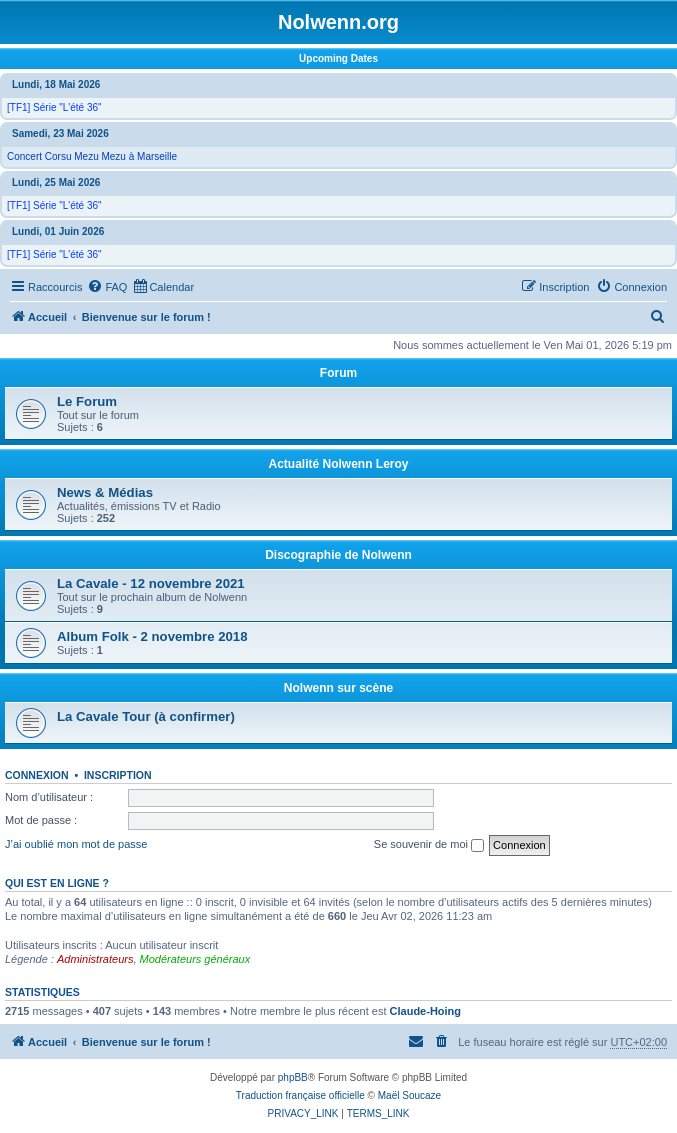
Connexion (37, 775)
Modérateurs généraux (195, 959)
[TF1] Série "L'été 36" (54, 107)
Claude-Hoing (426, 1011)
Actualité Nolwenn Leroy (338, 464)
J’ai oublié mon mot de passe (76, 844)
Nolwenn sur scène (338, 688)
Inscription (118, 775)
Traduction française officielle (300, 1095)
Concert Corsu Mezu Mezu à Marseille (92, 156)
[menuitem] (107, 287)
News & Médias (105, 492)
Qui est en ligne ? (57, 883)
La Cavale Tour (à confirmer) (146, 716)
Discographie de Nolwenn (338, 555)
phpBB (293, 1077)
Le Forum (87, 401)
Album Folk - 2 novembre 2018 (152, 636)
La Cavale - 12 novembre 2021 (151, 583)
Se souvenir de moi (429, 845)
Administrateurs (95, 959)
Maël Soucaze (409, 1095)
